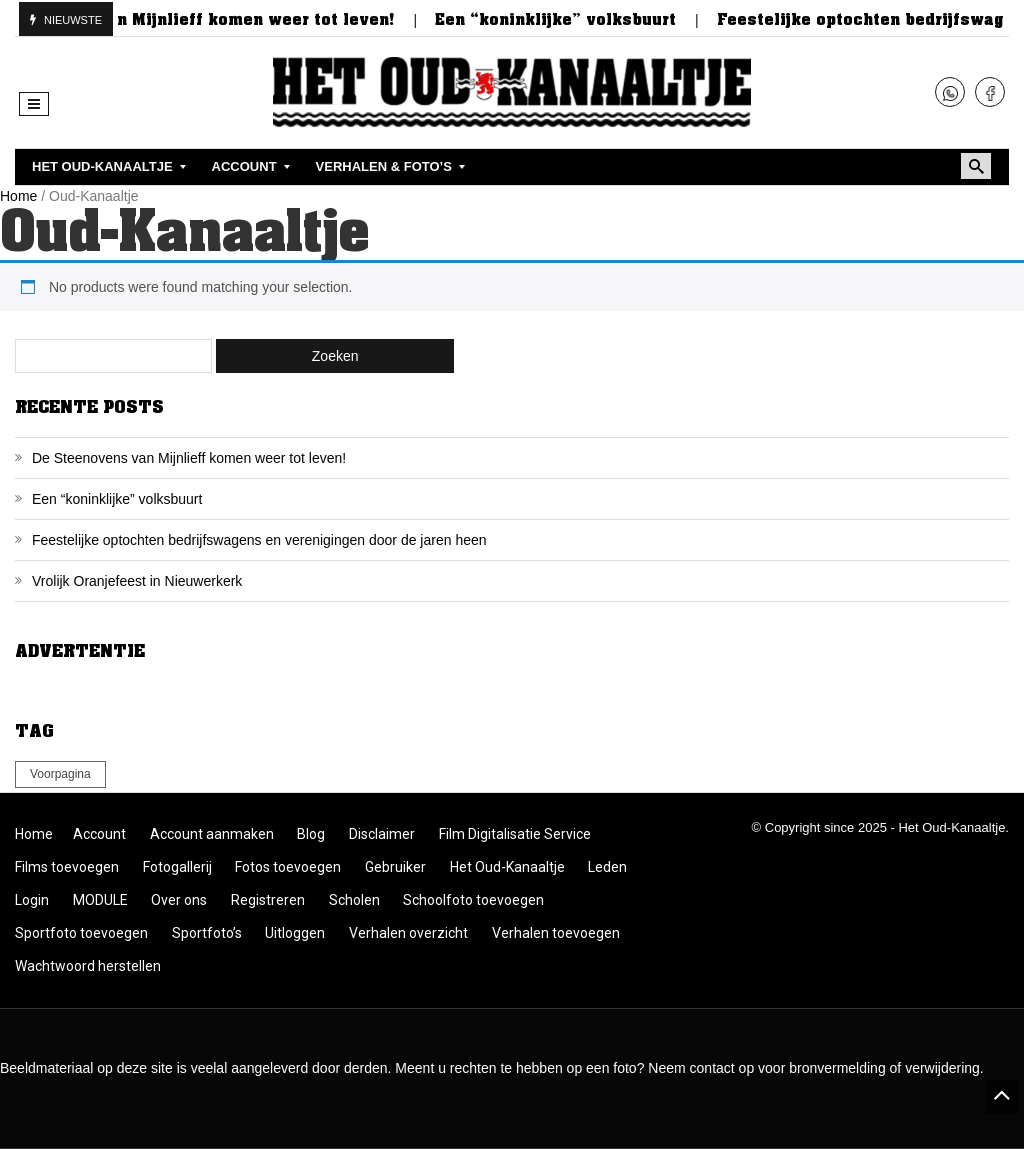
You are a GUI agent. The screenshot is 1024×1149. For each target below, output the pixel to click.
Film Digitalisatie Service (515, 834)
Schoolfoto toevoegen (473, 900)
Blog (311, 834)
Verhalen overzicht (408, 933)
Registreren (268, 900)
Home (18, 196)
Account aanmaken (212, 834)
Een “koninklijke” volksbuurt (567, 20)
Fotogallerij (177, 867)
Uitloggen (295, 933)
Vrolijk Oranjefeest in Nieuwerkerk (137, 581)
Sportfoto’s (207, 933)
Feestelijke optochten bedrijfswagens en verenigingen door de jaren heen (259, 540)
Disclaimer (382, 834)
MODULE (100, 900)
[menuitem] (105, 167)
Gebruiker (395, 867)
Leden (607, 867)
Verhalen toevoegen (556, 933)
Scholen (354, 900)
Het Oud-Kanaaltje (507, 867)
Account (99, 834)
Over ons (179, 900)
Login (32, 900)
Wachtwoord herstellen (88, 966)
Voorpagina (60, 774)
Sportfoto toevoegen (81, 933)
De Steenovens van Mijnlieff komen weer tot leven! (189, 458)
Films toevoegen (67, 867)
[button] (34, 104)
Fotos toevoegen (288, 867)
